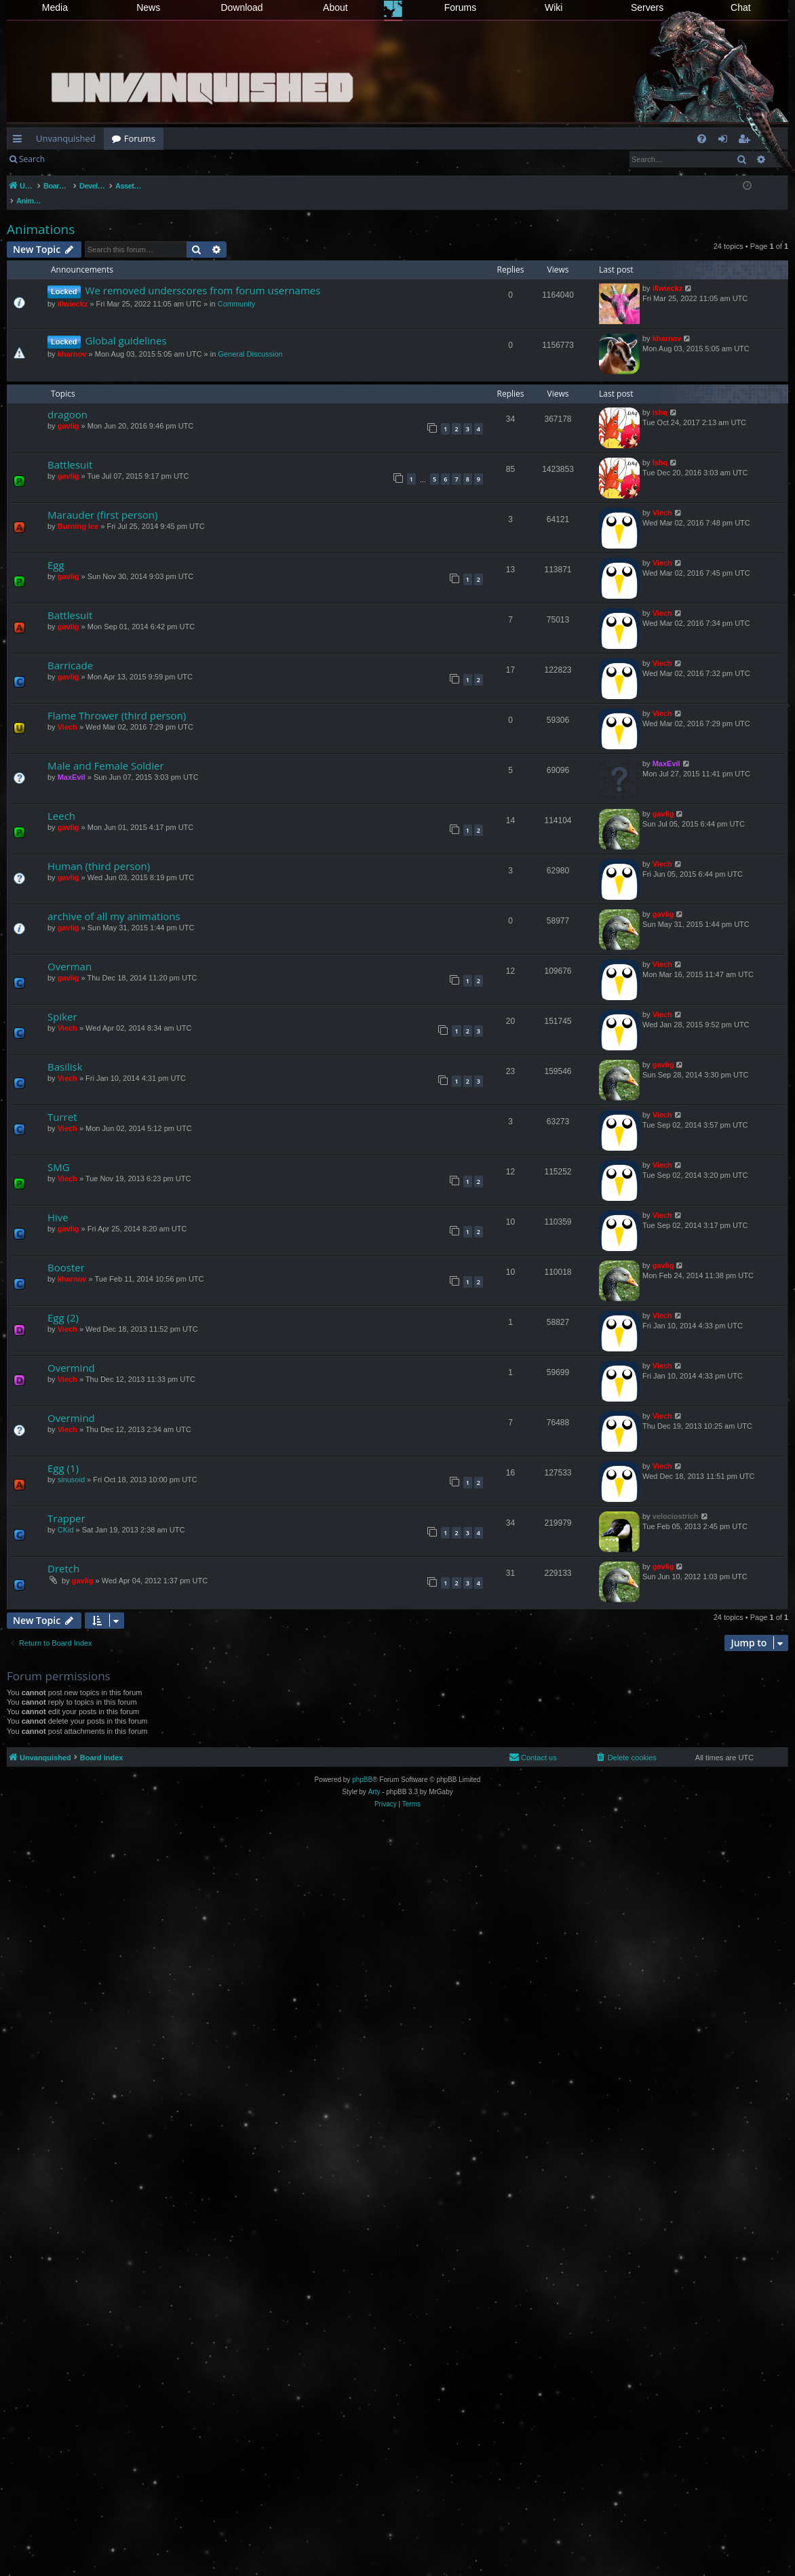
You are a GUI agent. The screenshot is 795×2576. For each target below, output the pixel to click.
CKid (66, 1515)
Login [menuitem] (725, 141)
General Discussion (250, 340)
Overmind (71, 1353)
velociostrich (676, 1502)
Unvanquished (66, 138)
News (148, 7)
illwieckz (73, 289)
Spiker (62, 1002)
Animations (41, 215)
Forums (460, 7)
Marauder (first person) (102, 500)
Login (74, 159)
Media (55, 7)
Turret (62, 1102)
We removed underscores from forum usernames (203, 276)
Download (241, 7)
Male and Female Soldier (105, 751)
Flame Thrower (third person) (116, 701)
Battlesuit (69, 450)
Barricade (70, 651)
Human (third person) (98, 851)
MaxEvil (71, 763)
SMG (58, 1153)
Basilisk (65, 1052)
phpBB (362, 1765)
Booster (66, 1253)
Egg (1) (63, 1454)
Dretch (63, 1554)
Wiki (553, 7)
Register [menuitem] (746, 141)
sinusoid (71, 1465)
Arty (374, 1777)
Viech (662, 498)
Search (32, 159)
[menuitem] (701, 138)
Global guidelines (126, 326)
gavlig (68, 412)
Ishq (660, 398)
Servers (647, 7)
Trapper (66, 1504)
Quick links (20, 141)
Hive (58, 1203)
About (335, 7)
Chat (741, 7)
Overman (69, 952)
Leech (61, 801)
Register (119, 159)
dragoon (67, 400)
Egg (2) (63, 1303)
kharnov (72, 340)
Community (237, 289)
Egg (55, 550)
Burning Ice (78, 512)
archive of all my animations (113, 902)
